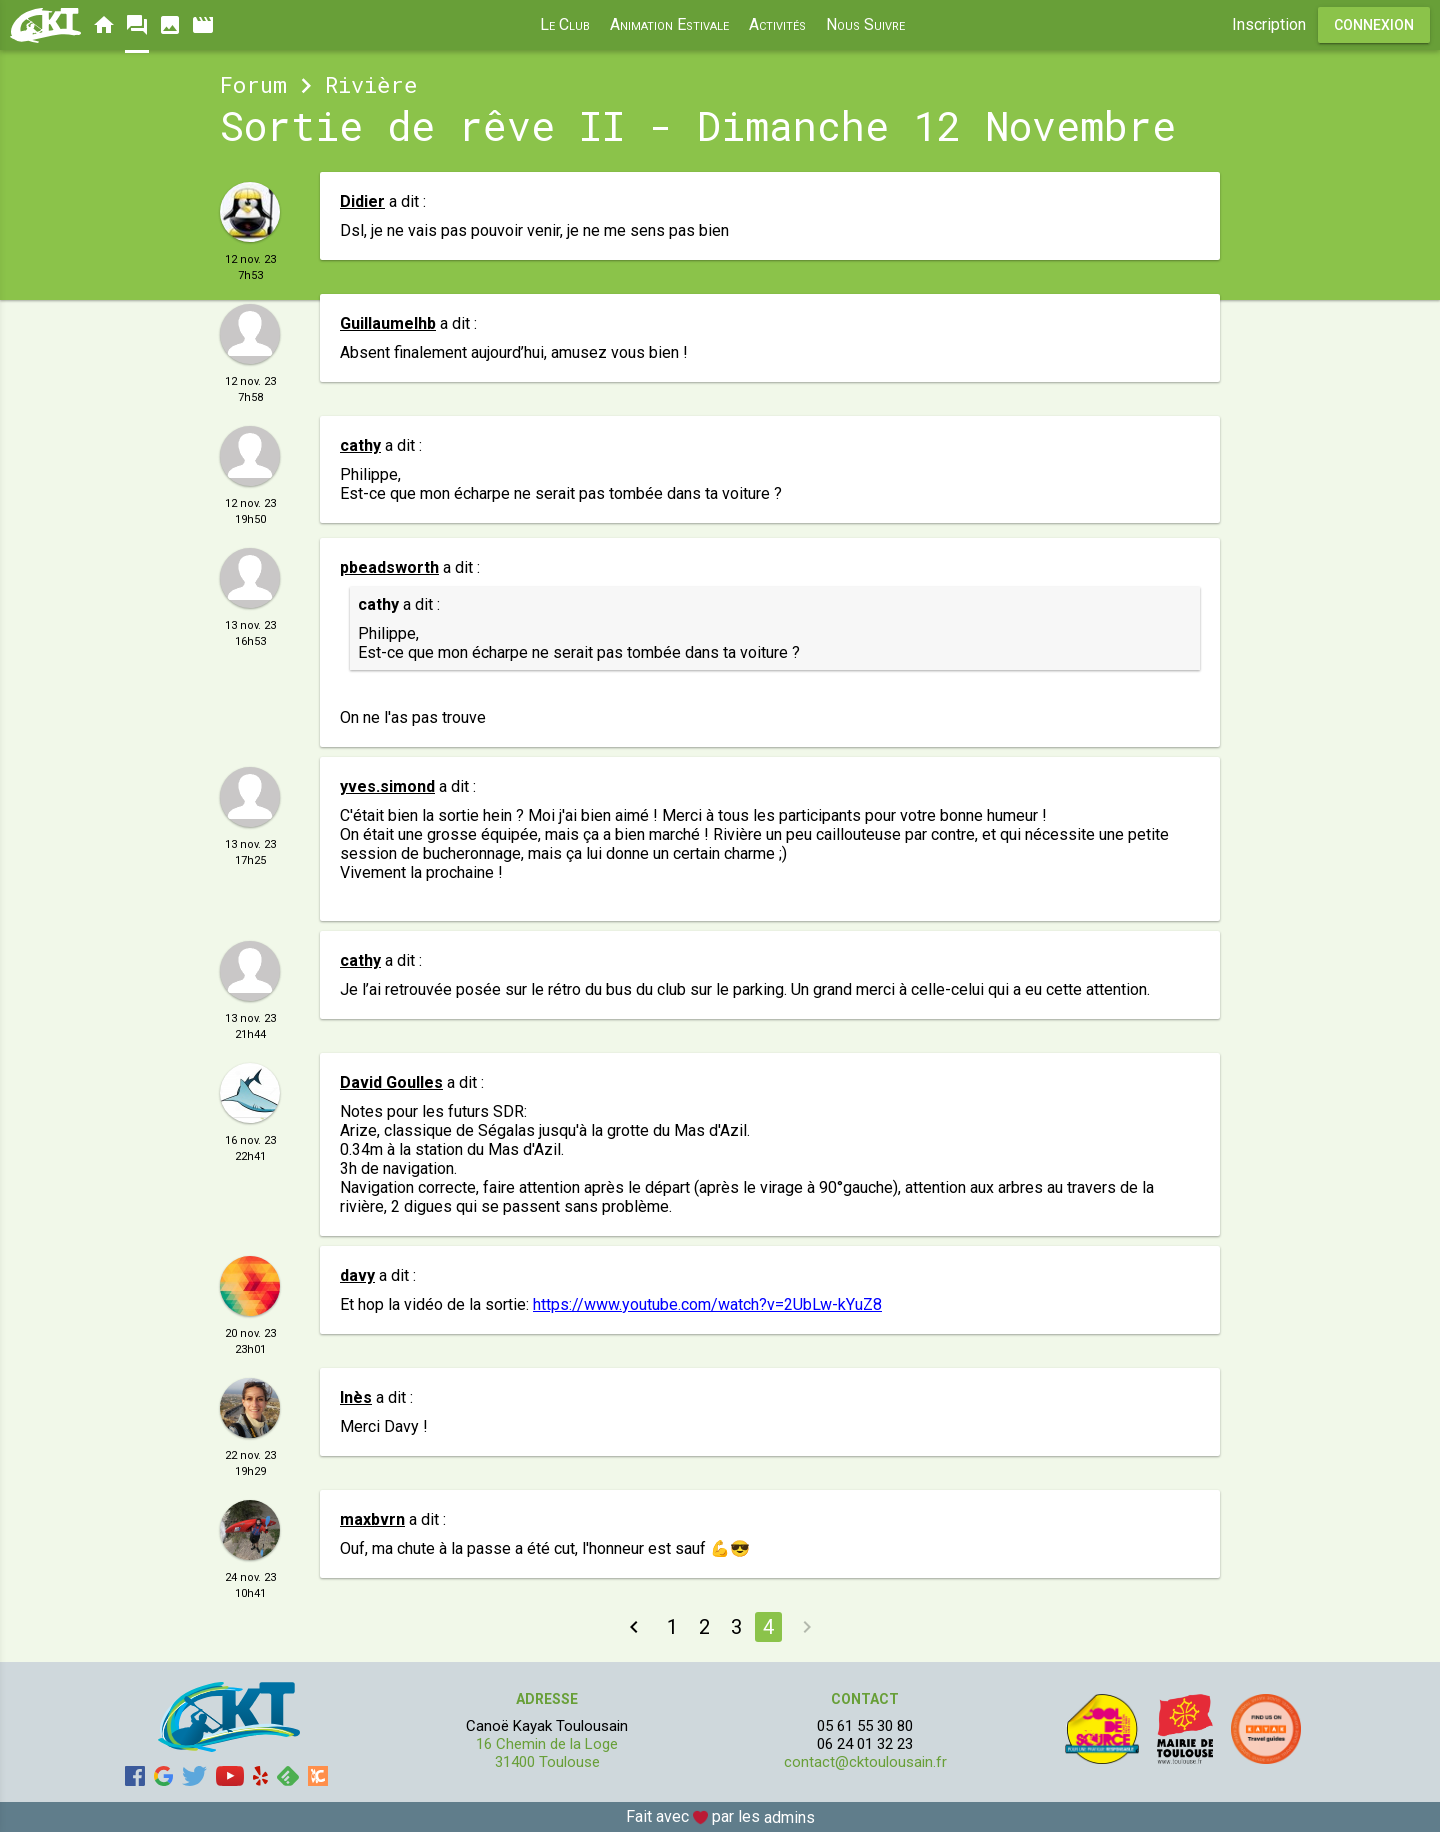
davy (357, 1275)
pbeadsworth (389, 567)
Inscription (1269, 24)
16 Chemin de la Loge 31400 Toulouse (547, 1753)
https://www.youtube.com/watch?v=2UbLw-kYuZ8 (707, 1304)
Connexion (1374, 25)
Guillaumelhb (388, 323)
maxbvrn (372, 1519)
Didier (362, 201)
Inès (356, 1397)
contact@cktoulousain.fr (865, 1762)
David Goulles (391, 1082)
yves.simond (387, 786)
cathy (360, 445)
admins (789, 1817)
